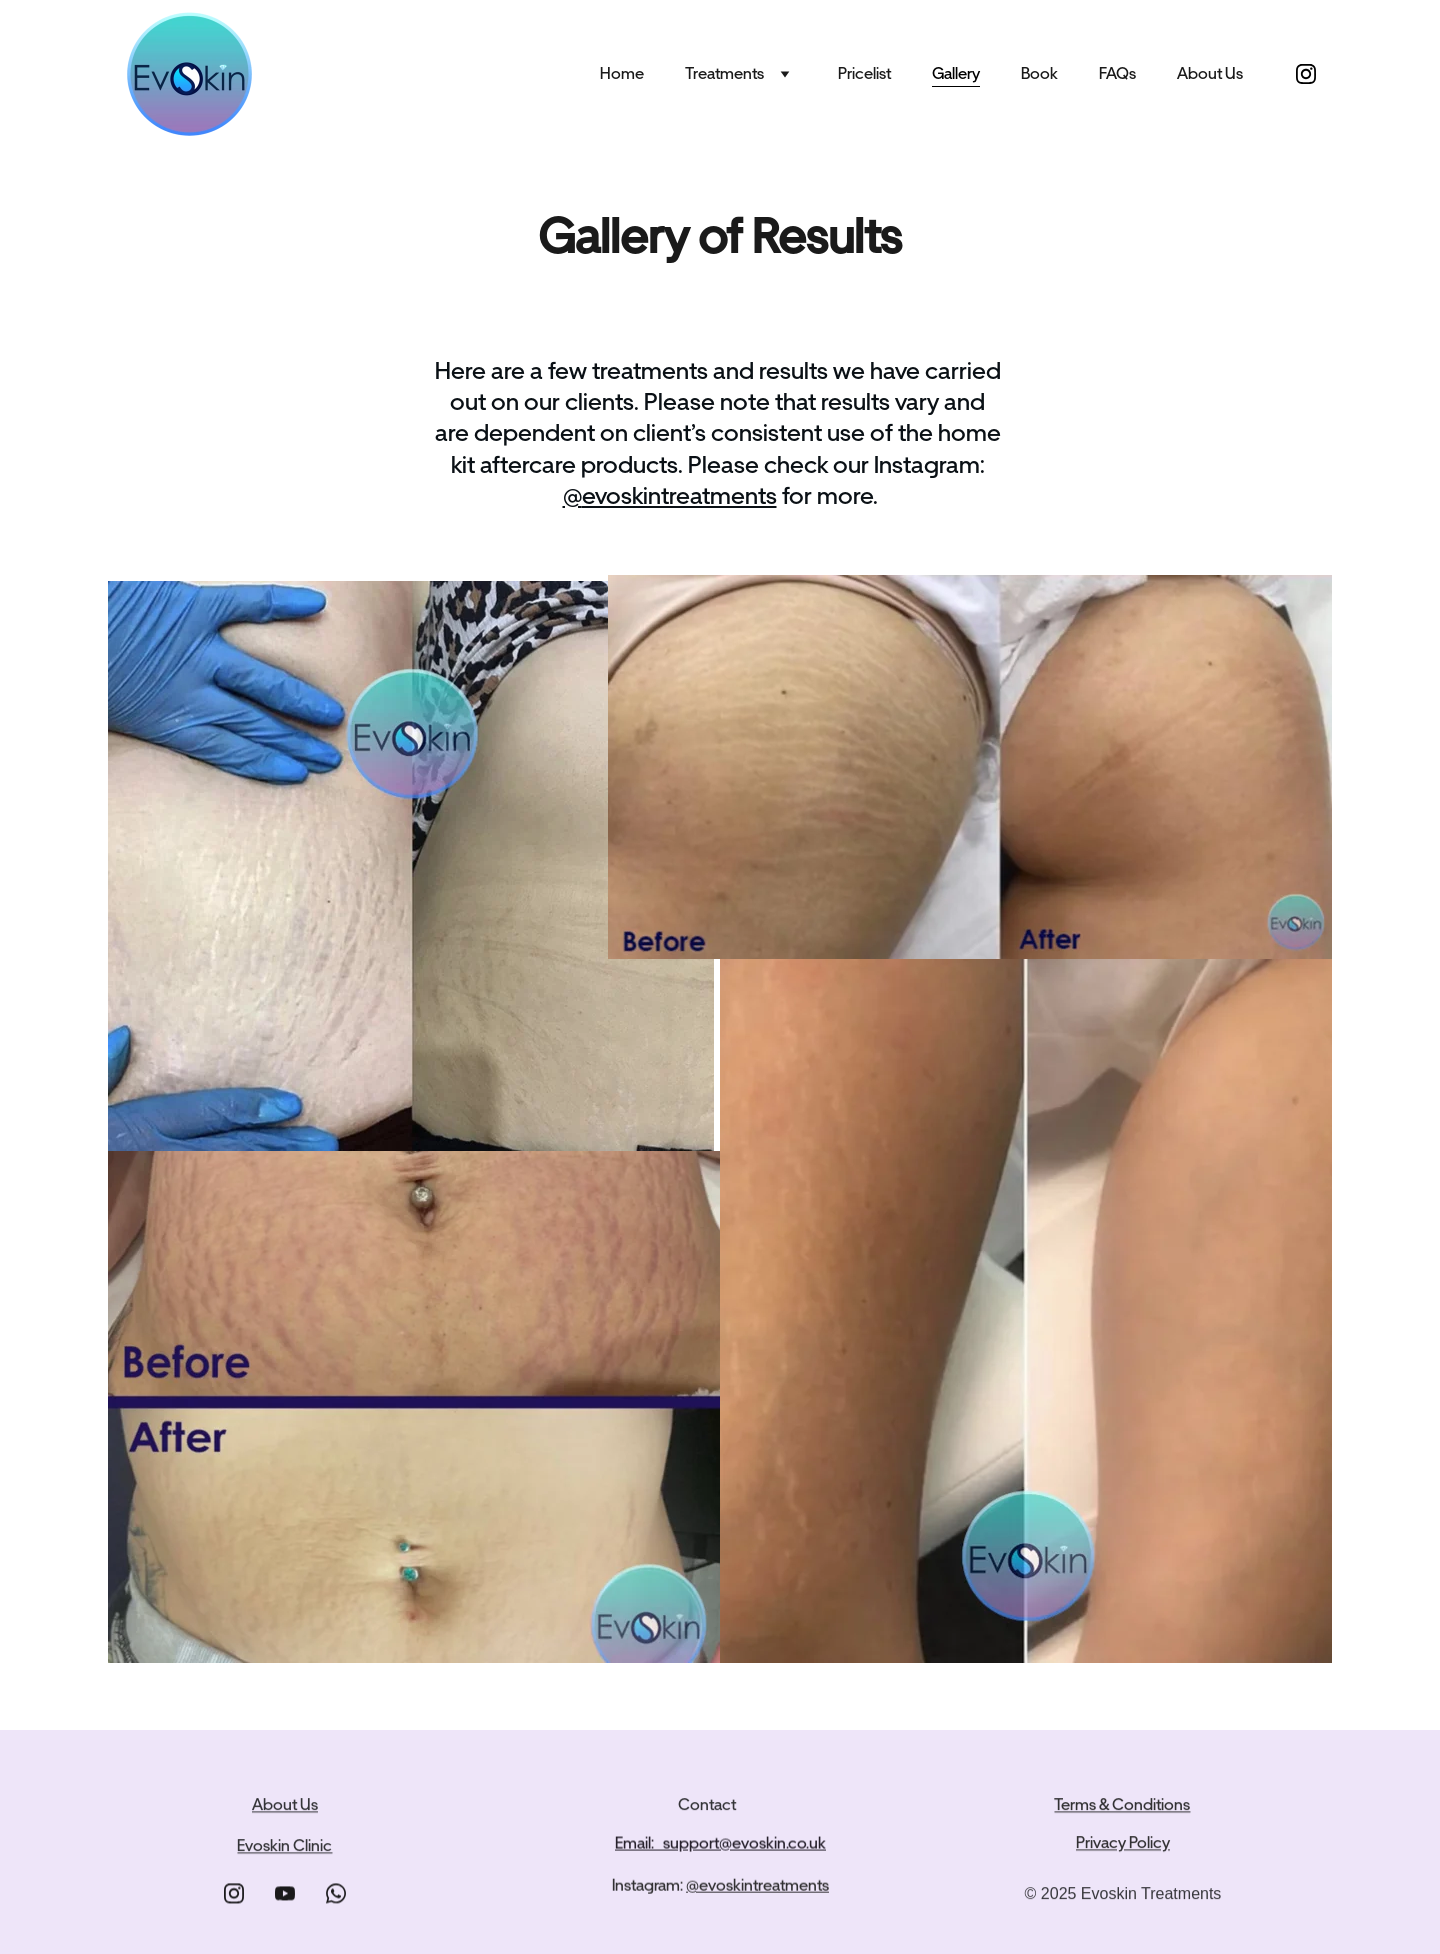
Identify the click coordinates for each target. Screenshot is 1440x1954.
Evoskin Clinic (284, 1847)
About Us (1210, 73)
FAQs (1117, 73)
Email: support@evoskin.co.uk (720, 1844)
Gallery (956, 73)
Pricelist (864, 73)
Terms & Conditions (1122, 1806)
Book (1039, 73)
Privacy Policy (1123, 1844)
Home (622, 73)
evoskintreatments (679, 495)
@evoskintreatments (757, 1887)
